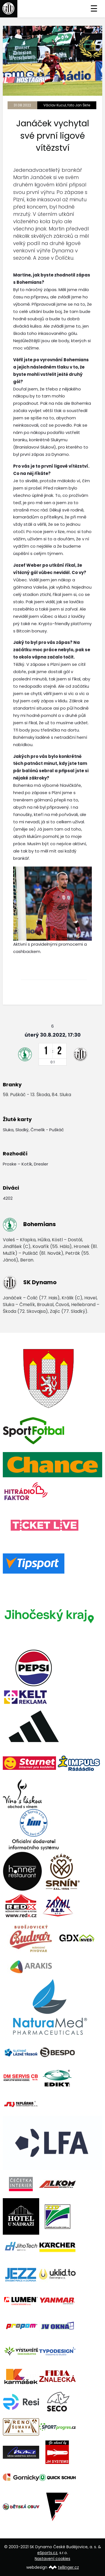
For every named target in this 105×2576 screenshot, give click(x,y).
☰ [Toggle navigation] (94, 9)
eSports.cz (47, 2553)
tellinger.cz (68, 2567)
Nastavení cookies (52, 2558)
